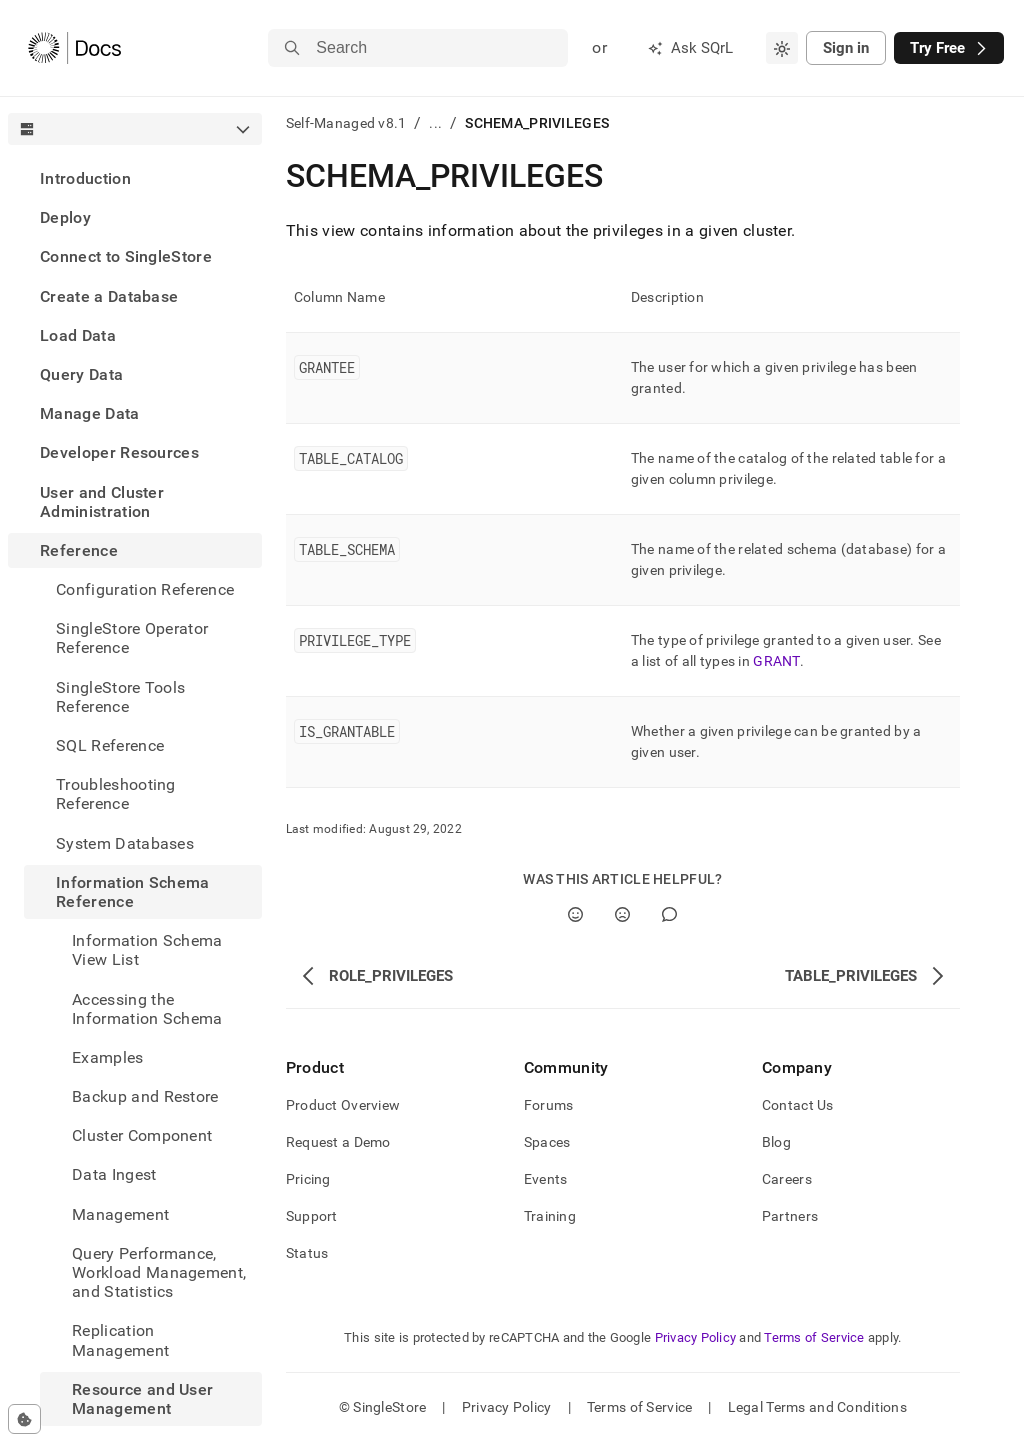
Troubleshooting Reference (116, 794)
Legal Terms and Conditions (817, 1407)
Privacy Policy (696, 1337)
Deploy (65, 217)
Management (120, 1214)
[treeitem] (135, 178)
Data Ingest (114, 1174)
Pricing (308, 1179)
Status (307, 1253)
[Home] (74, 48)
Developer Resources (119, 452)
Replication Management (120, 1340)
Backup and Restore (145, 1096)
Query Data (81, 374)
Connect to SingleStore (126, 256)
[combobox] (782, 48)
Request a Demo (338, 1142)
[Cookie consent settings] (24, 1419)
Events (546, 1179)
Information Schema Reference (133, 892)
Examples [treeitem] (108, 1057)
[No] (622, 914)
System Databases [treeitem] (125, 843)
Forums (549, 1105)
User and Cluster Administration (102, 502)
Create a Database (109, 296)
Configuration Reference (145, 589)
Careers (787, 1179)
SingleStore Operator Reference (132, 638)
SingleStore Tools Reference (120, 697)
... (435, 123)
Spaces (547, 1142)
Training (550, 1216)
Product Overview (343, 1105)
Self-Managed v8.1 (346, 123)
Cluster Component (142, 1135)
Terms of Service (814, 1337)
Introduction (85, 178)
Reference (79, 550)
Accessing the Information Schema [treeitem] (147, 1009)
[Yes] (575, 914)
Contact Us (798, 1105)
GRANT (776, 661)
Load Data (78, 335)
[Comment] (669, 914)
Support (312, 1216)
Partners (790, 1216)
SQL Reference (110, 745)
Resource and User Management (142, 1399)
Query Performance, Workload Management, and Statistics (159, 1272)
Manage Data (90, 413)
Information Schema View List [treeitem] (147, 950)
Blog (776, 1142)
